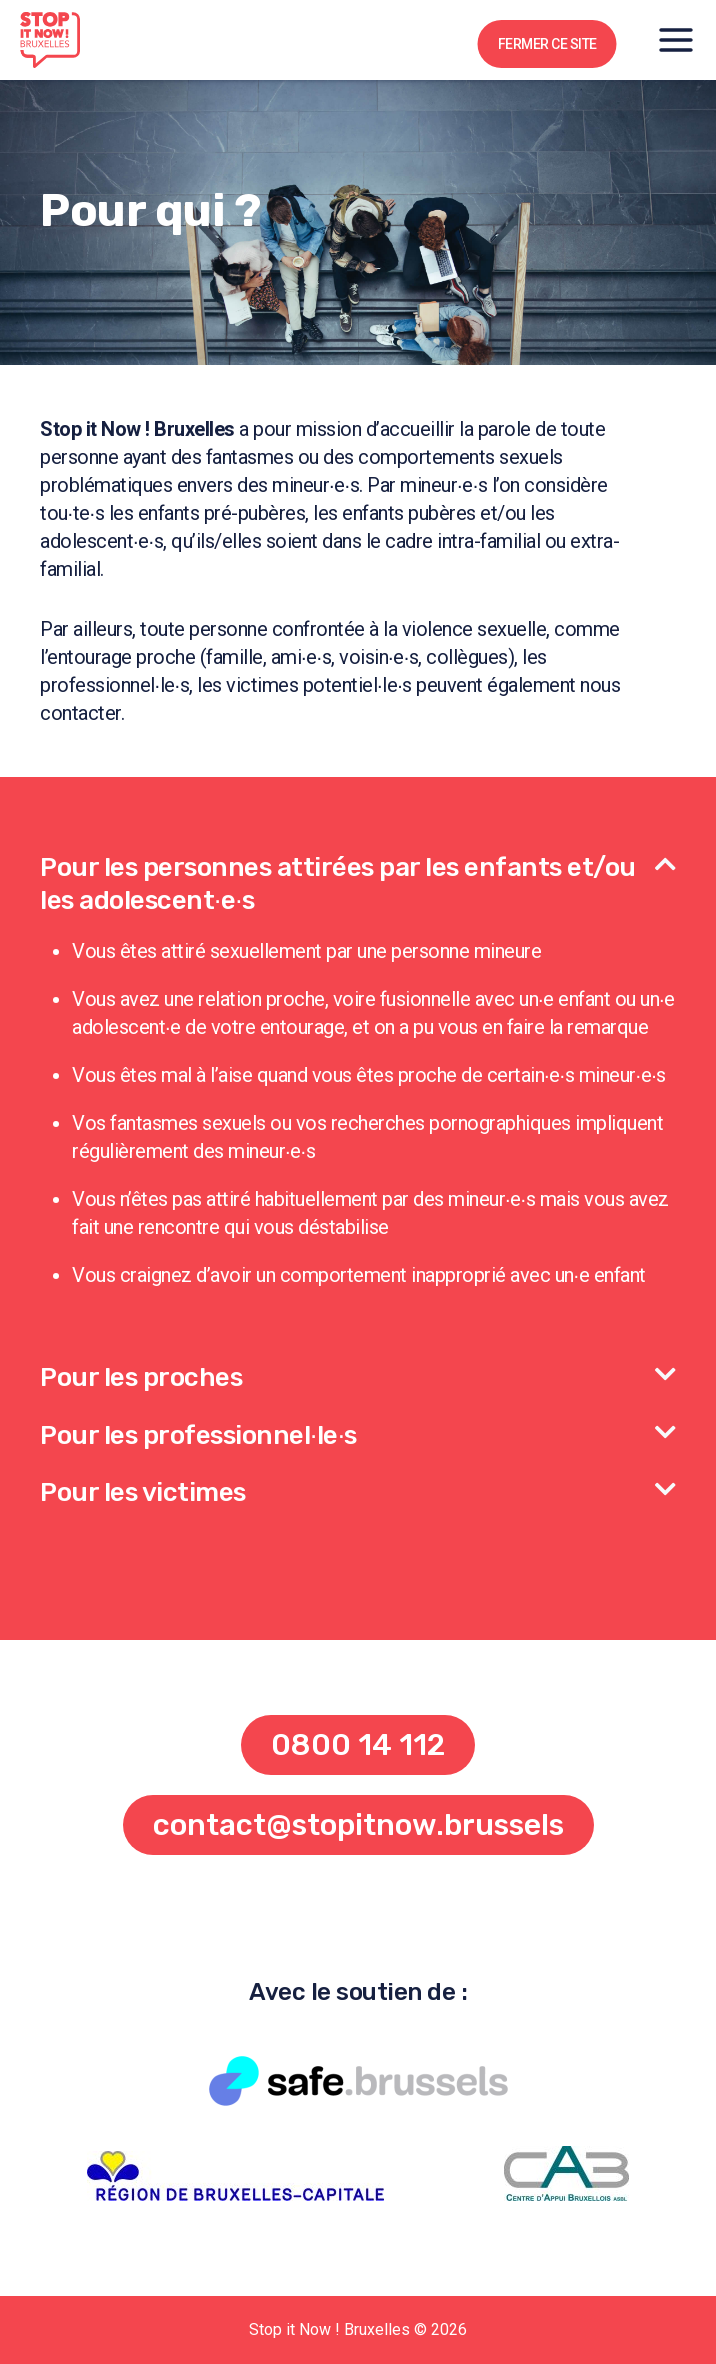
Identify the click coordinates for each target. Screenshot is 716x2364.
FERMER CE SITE (547, 44)
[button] (358, 872)
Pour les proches (141, 1377)
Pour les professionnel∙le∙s (198, 1435)
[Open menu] (676, 40)
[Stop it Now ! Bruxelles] (50, 40)
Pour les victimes (143, 1492)
